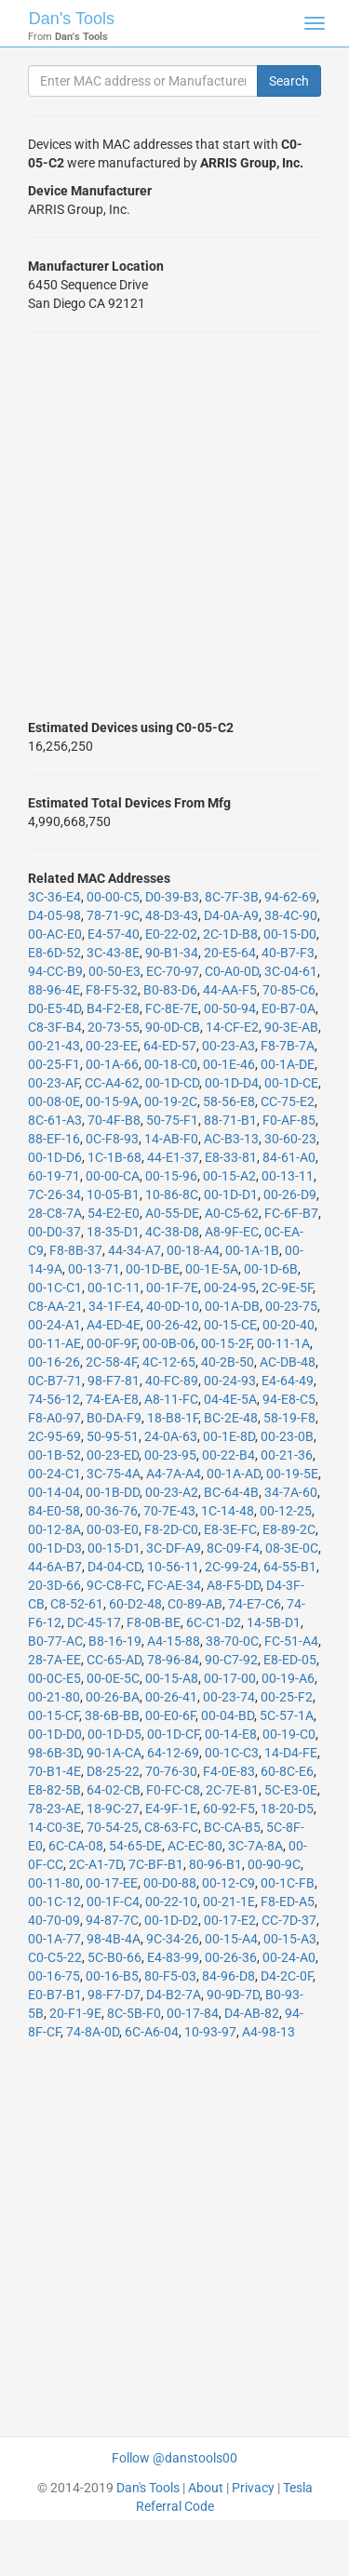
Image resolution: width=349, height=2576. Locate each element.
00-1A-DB (232, 1306)
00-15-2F (226, 1343)
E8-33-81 (231, 1157)
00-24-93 (230, 1380)
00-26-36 (231, 1957)
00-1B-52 (54, 1455)
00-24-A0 (288, 1957)
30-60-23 (290, 1138)
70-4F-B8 (114, 1120)
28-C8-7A (55, 1213)
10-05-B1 (113, 1194)
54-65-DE (135, 1845)
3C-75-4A (114, 1473)
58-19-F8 (289, 1417)
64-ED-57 (169, 1045)
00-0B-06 (168, 1343)
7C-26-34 (54, 1194)
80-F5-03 (170, 1976)
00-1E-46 (229, 1064)
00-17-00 (230, 1678)
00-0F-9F (112, 1343)
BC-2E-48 (231, 1417)
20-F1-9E (75, 2013)
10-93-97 (210, 2031)
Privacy (253, 2487)
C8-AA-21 (55, 1306)
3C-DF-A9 (173, 1548)
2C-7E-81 (232, 1789)
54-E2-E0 (113, 1213)
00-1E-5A (211, 1268)
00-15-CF (53, 1715)
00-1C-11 (114, 1287)
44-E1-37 (173, 1157)
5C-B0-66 (114, 1957)
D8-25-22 (113, 1771)
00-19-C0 (288, 1734)
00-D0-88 (169, 1882)
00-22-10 (171, 1901)
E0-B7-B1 (55, 1994)
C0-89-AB (195, 1603)
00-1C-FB (288, 1882)
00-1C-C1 (55, 1287)
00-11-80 (54, 1882)
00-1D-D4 (232, 1082)
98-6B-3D (54, 1752)
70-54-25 (113, 1827)
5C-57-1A (287, 1715)
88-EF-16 (54, 1138)
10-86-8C (171, 1194)
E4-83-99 (173, 1957)
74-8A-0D (92, 2031)
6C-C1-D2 (213, 1622)
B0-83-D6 (170, 989)
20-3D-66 (54, 1585)
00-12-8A (54, 1529)
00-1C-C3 (232, 1752)
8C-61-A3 (55, 1120)
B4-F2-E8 (113, 1008)
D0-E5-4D (54, 1008)
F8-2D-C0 (171, 1529)
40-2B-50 (227, 1362)
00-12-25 (286, 1510)
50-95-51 (113, 1436)
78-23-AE (54, 1808)
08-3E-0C (291, 1548)
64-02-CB (114, 1789)
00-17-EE (112, 1882)
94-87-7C (112, 1920)
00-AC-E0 (55, 934)
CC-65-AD (114, 1659)
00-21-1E (229, 1901)
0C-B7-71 (55, 1380)
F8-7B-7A (288, 1045)
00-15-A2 (229, 1175)
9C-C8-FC (114, 1585)
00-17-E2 (230, 1920)
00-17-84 (193, 2013)
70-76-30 (171, 1771)
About (205, 2487)
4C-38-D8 (172, 1231)
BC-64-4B (231, 1492)
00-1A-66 (112, 1064)
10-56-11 (173, 1566)
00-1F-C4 (113, 1901)
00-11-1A (283, 1343)
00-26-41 (171, 1696)
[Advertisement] (174, 525)
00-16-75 (54, 1976)
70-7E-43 (169, 1510)
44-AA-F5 (230, 989)
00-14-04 (54, 1492)
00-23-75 (291, 1306)
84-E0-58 (54, 1510)
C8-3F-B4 (55, 1027)
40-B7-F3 (288, 952)
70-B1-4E (54, 1771)
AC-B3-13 (231, 1138)
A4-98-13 (268, 2031)
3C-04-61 (290, 971)
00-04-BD (227, 1715)
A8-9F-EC (232, 1231)
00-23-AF (53, 1082)
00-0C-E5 (54, 1678)
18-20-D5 (287, 1808)
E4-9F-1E (171, 1808)
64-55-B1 (289, 1566)
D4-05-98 (54, 915)
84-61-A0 (288, 1157)
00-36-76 (112, 1510)
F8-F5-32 (112, 989)
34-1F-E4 (114, 1306)
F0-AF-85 (288, 1120)
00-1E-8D (229, 1436)
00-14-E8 (231, 1734)
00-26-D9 (289, 1194)
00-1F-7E (172, 1287)
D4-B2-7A (173, 1994)
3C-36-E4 (54, 896)
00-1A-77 (54, 1938)
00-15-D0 (289, 934)
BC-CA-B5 (232, 1827)
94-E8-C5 (288, 1399)
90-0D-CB (172, 1027)
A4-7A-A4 (173, 1473)
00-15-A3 (289, 1938)
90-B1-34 (171, 952)
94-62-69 (290, 896)
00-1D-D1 (231, 1194)
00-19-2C (170, 1101)
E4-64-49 (288, 1380)
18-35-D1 (113, 1231)
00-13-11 (288, 1175)
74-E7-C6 (254, 1603)
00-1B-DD (113, 1492)
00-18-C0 (170, 1064)
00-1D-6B (271, 1268)
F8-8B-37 (75, 1250)
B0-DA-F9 (114, 1417)
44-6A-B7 (55, 1566)
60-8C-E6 (287, 1771)
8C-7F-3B (232, 896)
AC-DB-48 (287, 1362)
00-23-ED (113, 1455)
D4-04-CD (114, 1566)
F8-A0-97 (54, 1417)
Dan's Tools (71, 18)
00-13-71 (94, 1268)
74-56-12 (54, 1399)
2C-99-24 (231, 1566)
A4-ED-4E (114, 1324)
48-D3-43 (171, 915)
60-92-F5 (229, 1808)
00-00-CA (113, 1175)
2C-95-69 (54, 1436)
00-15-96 (171, 1175)
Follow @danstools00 (174, 2457)
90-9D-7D (233, 1994)
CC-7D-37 (289, 1920)
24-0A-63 (170, 1436)
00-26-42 (172, 1324)
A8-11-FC (171, 1399)
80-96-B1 (215, 1864)
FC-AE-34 (174, 1585)
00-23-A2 (171, 1492)
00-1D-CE (291, 1082)
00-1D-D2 (171, 1920)
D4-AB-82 (251, 2013)
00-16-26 (54, 1362)
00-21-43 (54, 1045)
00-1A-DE (288, 1064)
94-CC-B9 (55, 971)
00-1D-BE (153, 1268)
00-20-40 (288, 1324)
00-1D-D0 (55, 1734)
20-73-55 (113, 1027)
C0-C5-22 (55, 1957)
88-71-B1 (230, 1120)
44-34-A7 (134, 1250)
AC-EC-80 (195, 1845)
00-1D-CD (172, 1082)
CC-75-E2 (288, 1101)
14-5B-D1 (274, 1622)
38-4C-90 (290, 915)
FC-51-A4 (291, 1641)
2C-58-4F (111, 1362)
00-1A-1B (252, 1250)
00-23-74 (229, 1696)
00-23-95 (170, 1455)
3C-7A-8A (255, 1845)
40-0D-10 (172, 1306)
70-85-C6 (288, 989)
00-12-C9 (228, 1882)
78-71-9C (113, 915)
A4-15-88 (173, 1641)
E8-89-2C (288, 1529)
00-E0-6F (170, 1715)
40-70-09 (54, 1920)
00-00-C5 (113, 896)
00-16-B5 (112, 1976)
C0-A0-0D (232, 971)
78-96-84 (173, 1659)
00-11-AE (54, 1343)
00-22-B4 (228, 1455)
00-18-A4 (193, 1250)
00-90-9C (274, 1864)
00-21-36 (287, 1455)
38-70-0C (232, 1641)
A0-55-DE (172, 1213)
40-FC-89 (171, 1380)
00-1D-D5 (114, 1734)
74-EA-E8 (112, 1399)
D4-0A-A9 (231, 915)
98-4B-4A (114, 1938)
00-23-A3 (228, 1045)
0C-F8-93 (112, 1138)
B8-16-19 (114, 1641)
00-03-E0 (113, 1529)
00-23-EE (112, 1045)
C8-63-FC (171, 1827)
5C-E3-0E (290, 1789)
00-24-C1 (54, 1473)
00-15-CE (230, 1324)
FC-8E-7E (171, 1008)
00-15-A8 (171, 1678)
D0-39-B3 (172, 896)
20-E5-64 (230, 952)
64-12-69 (173, 1752)
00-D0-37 (54, 1231)
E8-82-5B (54, 1789)
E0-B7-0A (288, 1008)
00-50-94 (230, 1008)
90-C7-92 (231, 1659)
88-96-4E (54, 989)
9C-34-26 (172, 1938)
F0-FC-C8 (173, 1789)
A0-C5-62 (232, 1213)
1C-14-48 (227, 1510)
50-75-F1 (172, 1120)
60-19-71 (54, 1175)
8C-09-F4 (233, 1548)
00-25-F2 (287, 1696)
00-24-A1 (54, 1324)
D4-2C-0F (287, 1976)
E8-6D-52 (54, 952)
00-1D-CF (173, 1734)
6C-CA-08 (75, 1845)
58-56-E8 (229, 1101)
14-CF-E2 (232, 1027)
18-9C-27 (113, 1808)
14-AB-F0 (171, 1138)
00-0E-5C (113, 1678)
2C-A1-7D (96, 1864)
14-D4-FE (290, 1752)
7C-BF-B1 (155, 1864)
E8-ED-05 (289, 1659)
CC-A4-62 (112, 1082)
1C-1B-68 (114, 1157)
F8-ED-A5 (288, 1901)
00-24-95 (230, 1287)
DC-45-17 (94, 1622)
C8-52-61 (76, 1603)
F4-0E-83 (229, 1771)
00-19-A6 (288, 1678)
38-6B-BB (112, 1715)
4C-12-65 (168, 1362)
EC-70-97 (172, 971)
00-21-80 (54, 1696)
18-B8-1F (172, 1417)
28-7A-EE (54, 1659)
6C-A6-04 (152, 2031)
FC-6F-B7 (291, 1213)
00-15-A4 (231, 1938)
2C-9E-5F (287, 1287)
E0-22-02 (171, 934)
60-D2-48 (135, 1603)
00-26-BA (113, 1696)
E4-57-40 (113, 934)
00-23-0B (287, 1436)
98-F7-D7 (114, 1994)
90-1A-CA (114, 1752)
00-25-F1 (54, 1064)
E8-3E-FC (230, 1529)
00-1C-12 (54, 1901)
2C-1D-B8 (230, 934)
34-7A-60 (290, 1492)
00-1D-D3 (55, 1548)
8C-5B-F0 (134, 2013)
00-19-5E (292, 1473)
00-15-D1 (114, 1548)
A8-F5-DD (234, 1585)
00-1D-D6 (55, 1157)
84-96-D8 (228, 1976)
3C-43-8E (113, 952)
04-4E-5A (230, 1399)
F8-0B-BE (154, 1622)
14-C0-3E (54, 1827)
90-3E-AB (291, 1027)
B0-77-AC (55, 1641)
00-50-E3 (114, 971)
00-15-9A (112, 1101)
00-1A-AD (234, 1473)
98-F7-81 (113, 1380)
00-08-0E (54, 1101)
